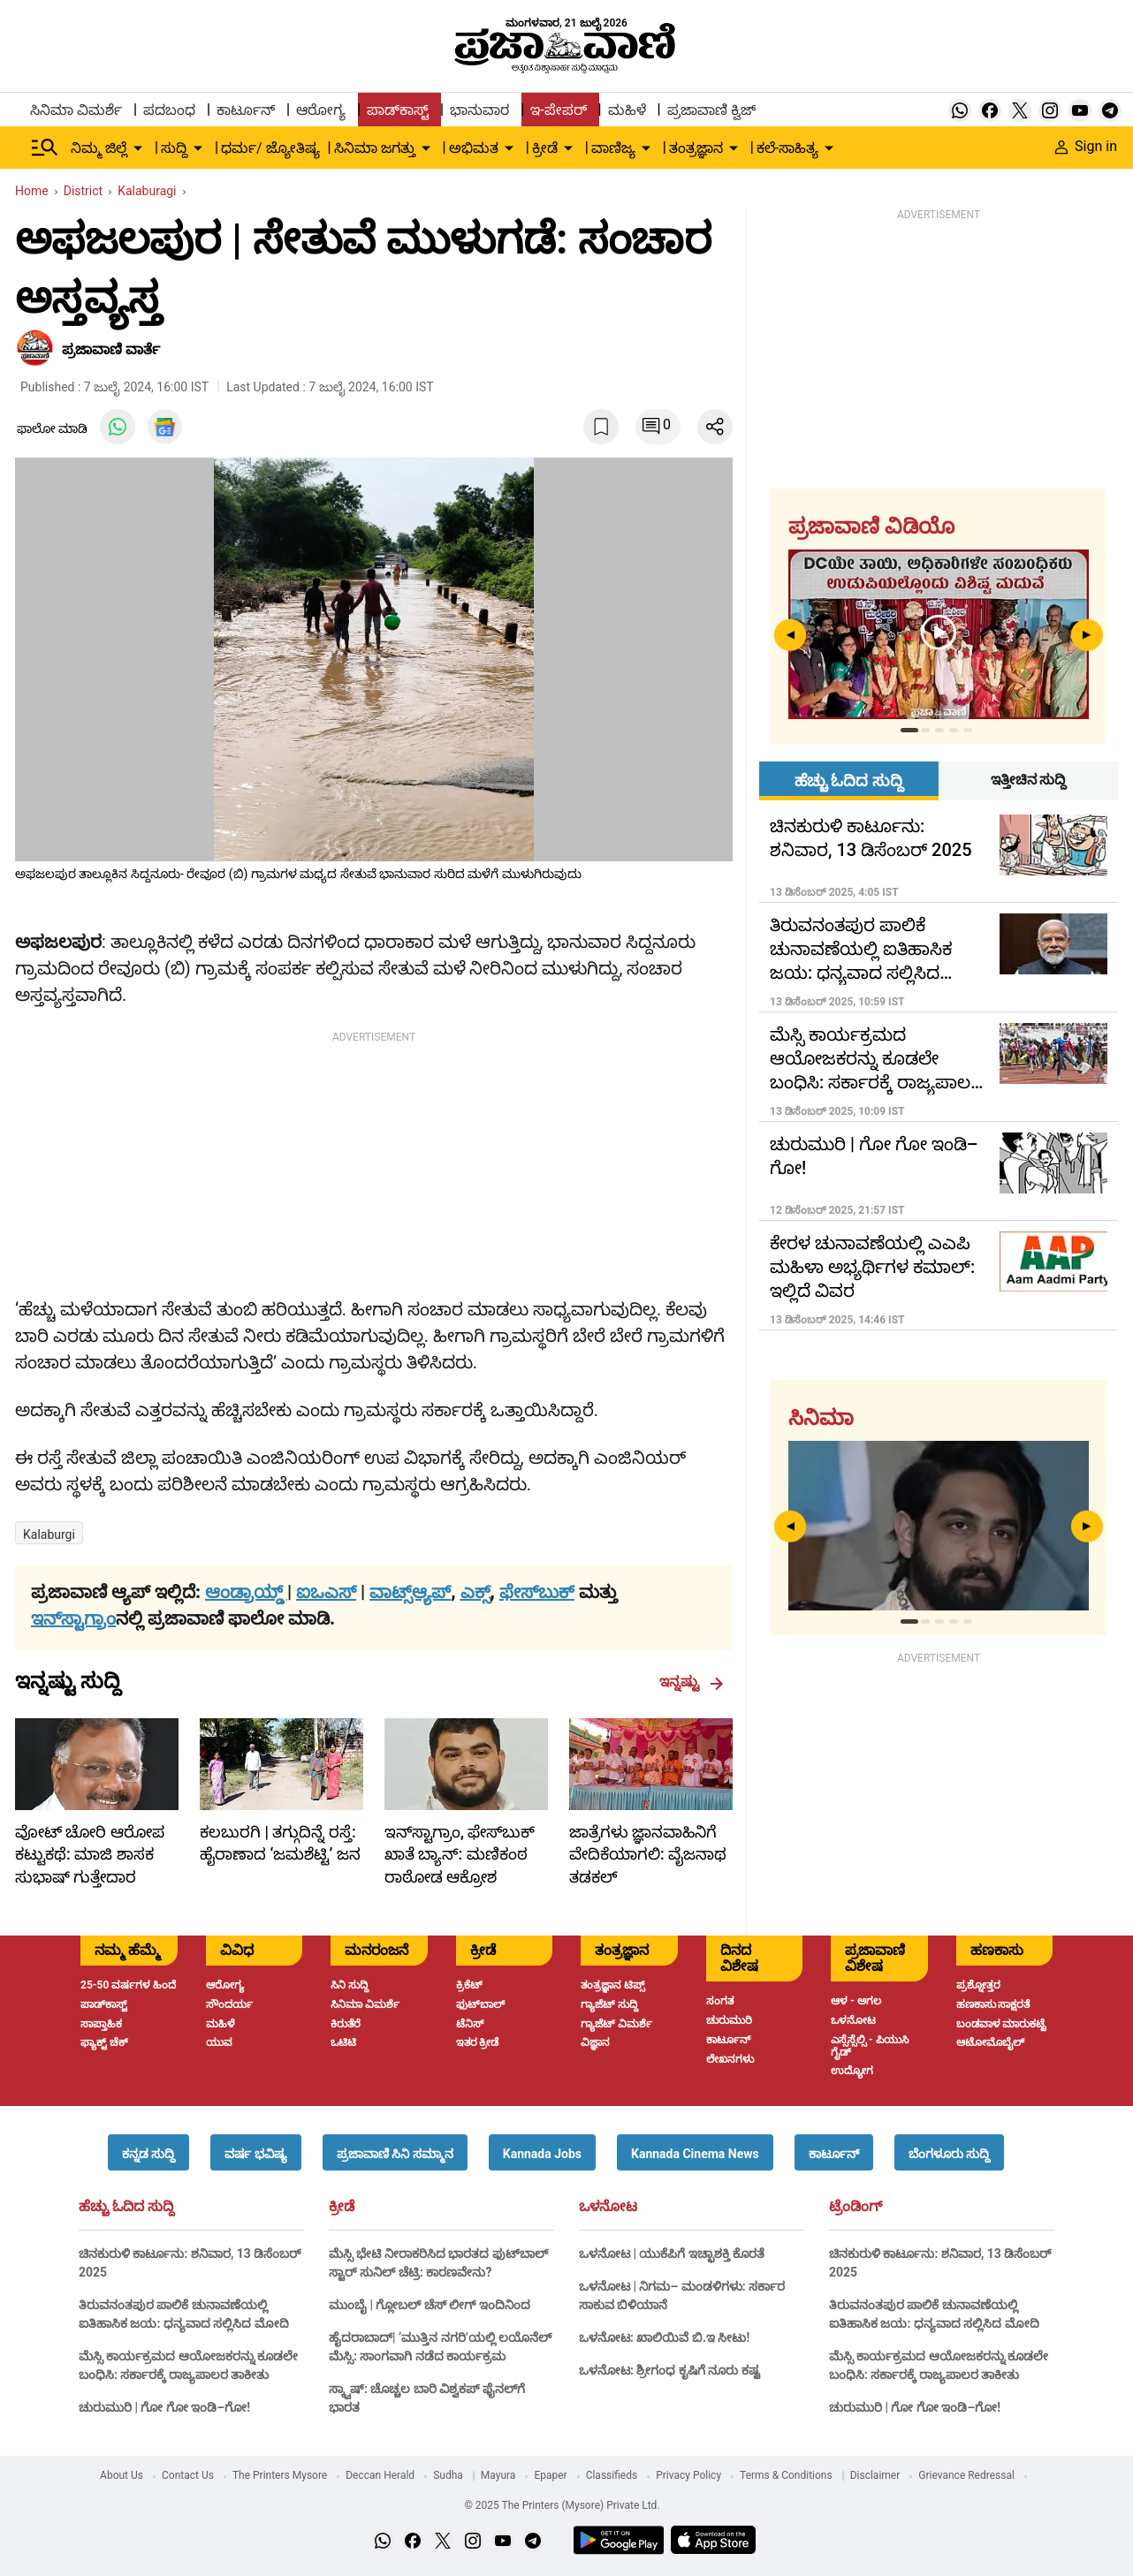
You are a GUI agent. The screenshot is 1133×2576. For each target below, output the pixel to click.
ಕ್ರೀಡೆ (341, 2207)
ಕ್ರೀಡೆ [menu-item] (545, 148)
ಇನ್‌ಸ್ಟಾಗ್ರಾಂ (73, 1618)
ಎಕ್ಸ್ (475, 1591)
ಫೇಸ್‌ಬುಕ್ (536, 1591)
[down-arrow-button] (138, 148)
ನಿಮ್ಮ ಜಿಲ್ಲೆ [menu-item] (99, 148)
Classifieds (612, 2475)
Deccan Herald (380, 2475)
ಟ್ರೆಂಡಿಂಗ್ (855, 2207)
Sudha (448, 2475)
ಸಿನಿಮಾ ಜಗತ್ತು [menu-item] (374, 148)
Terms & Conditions (786, 2475)
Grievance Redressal (966, 2475)
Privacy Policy (688, 2475)
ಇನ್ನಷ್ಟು (691, 1682)
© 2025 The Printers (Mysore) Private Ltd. (561, 2505)
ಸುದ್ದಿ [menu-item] (174, 148)
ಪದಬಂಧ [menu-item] (169, 110)
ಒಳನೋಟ (608, 2207)
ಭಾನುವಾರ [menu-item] (479, 110)
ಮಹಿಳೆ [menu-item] (627, 110)
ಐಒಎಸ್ (326, 1591)
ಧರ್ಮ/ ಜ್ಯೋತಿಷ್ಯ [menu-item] (270, 148)
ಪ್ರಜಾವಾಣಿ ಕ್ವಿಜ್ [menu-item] (711, 110)
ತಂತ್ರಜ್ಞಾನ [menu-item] (696, 148)
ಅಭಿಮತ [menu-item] (473, 148)
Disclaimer (875, 2475)
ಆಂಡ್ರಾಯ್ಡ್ (246, 1591)
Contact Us (188, 2475)
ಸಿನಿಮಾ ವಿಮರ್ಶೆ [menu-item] (76, 110)
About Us (121, 2475)
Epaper (550, 2475)
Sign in (1086, 146)
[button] (148, 2152)
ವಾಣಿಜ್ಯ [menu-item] (613, 148)
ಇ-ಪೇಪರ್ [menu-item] (558, 110)
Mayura (498, 2475)
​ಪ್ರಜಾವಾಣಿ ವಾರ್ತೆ (111, 349)
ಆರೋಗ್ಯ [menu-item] (321, 110)
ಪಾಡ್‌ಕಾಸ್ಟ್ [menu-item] (398, 110)
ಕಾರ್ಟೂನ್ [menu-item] (246, 110)
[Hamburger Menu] (45, 147)
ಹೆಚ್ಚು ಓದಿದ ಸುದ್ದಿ (126, 2207)
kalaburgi (49, 1534)
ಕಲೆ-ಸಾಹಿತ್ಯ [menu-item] (787, 148)
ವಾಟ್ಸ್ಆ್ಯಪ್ (410, 1591)
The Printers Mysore (279, 2475)
